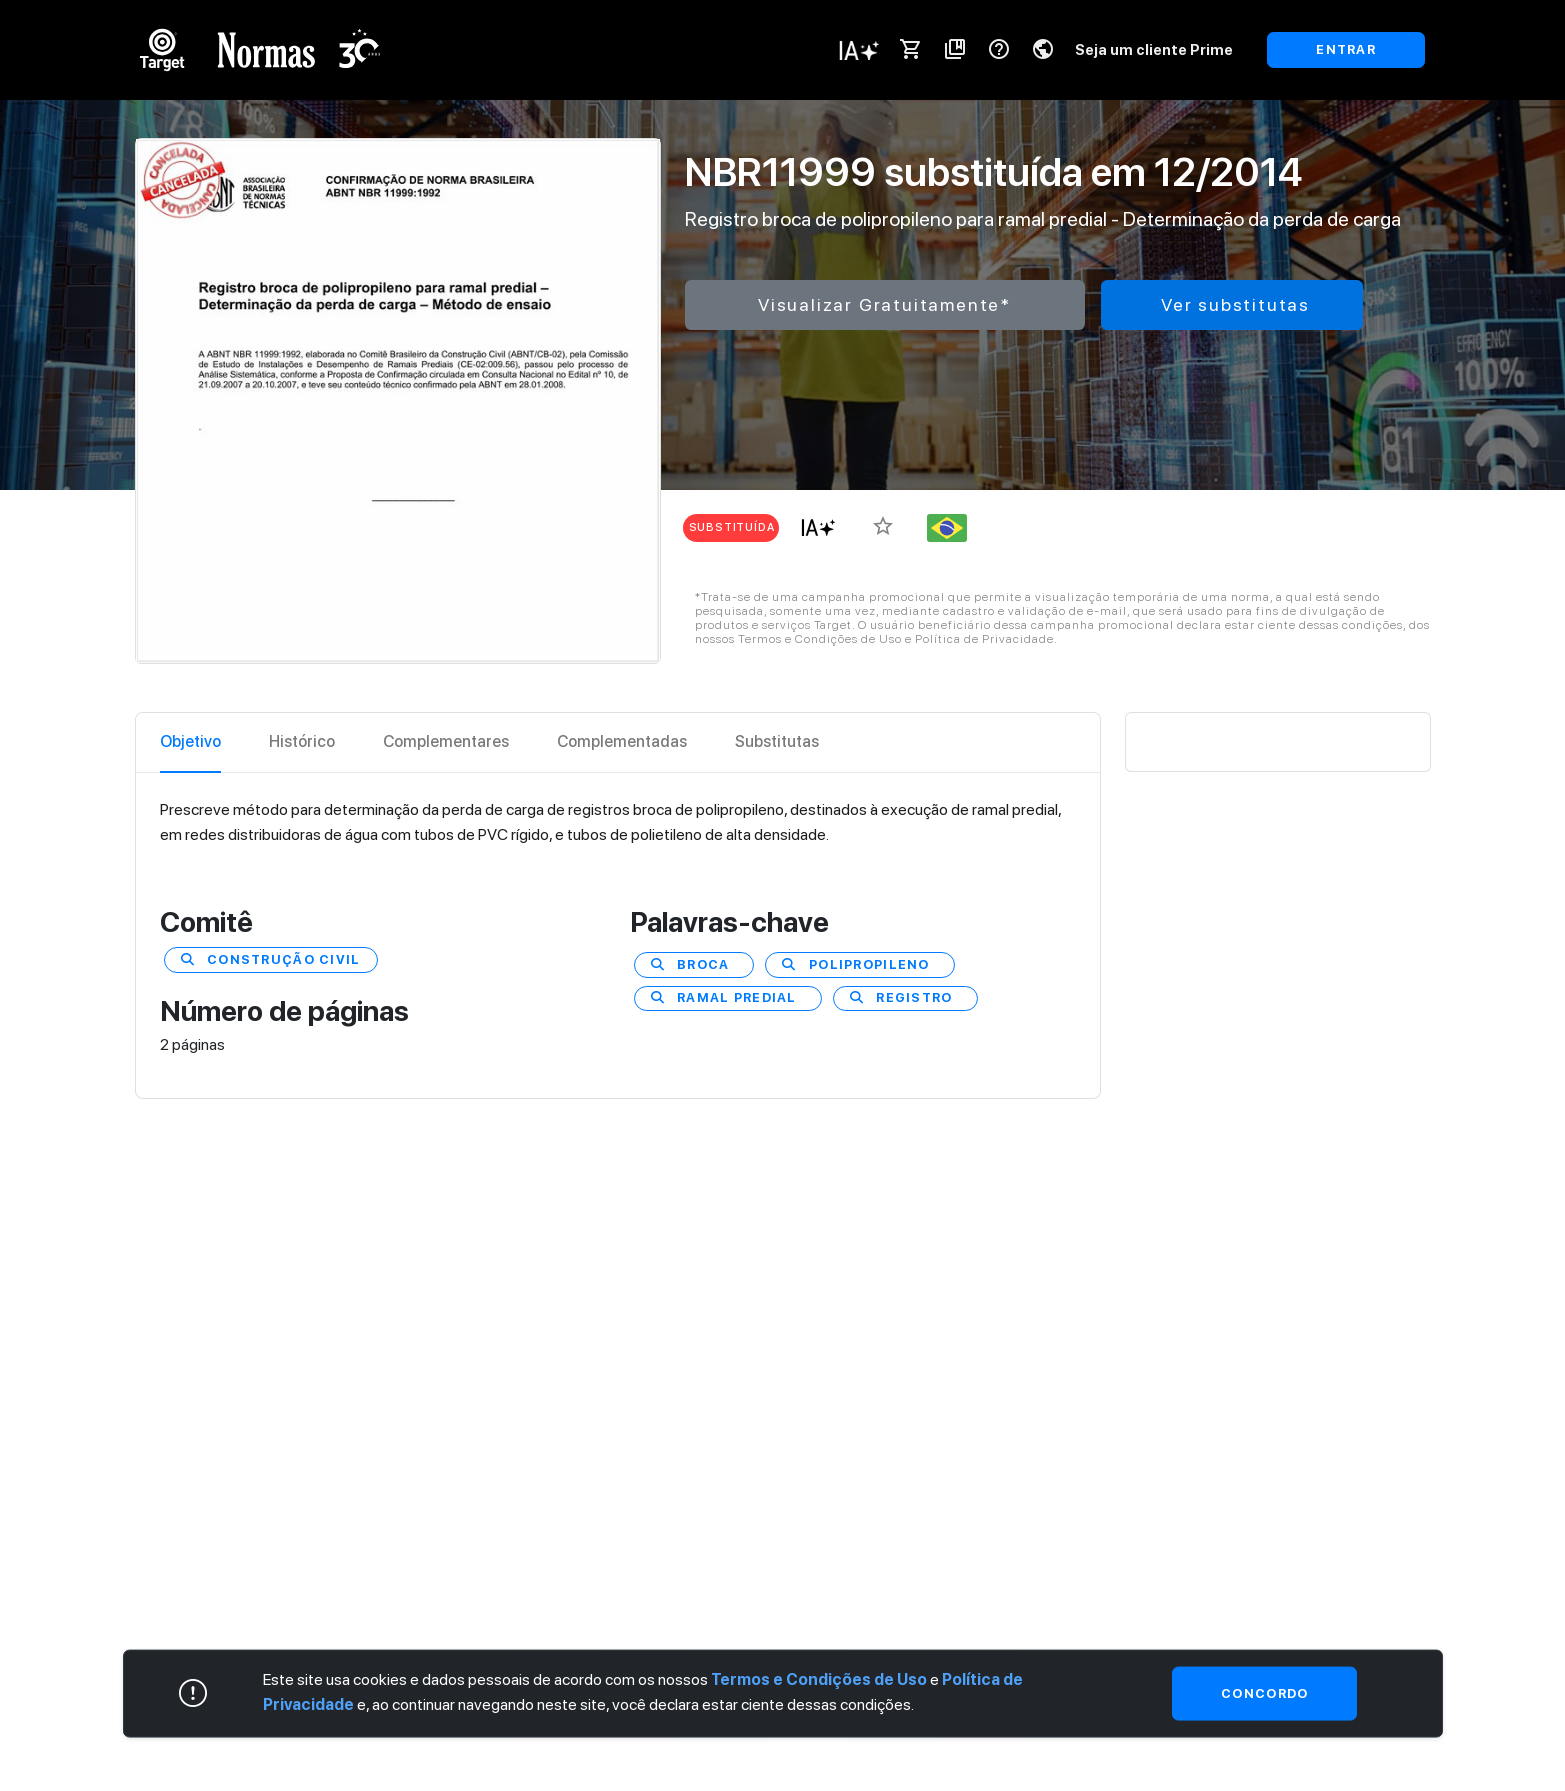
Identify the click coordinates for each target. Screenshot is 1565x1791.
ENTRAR (1346, 49)
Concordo (1264, 1692)
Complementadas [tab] (622, 741)
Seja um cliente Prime (1154, 49)
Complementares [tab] (446, 741)
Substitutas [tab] (777, 741)
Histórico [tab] (302, 741)
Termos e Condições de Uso (819, 1678)
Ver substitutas (1235, 304)
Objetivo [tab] (190, 741)
